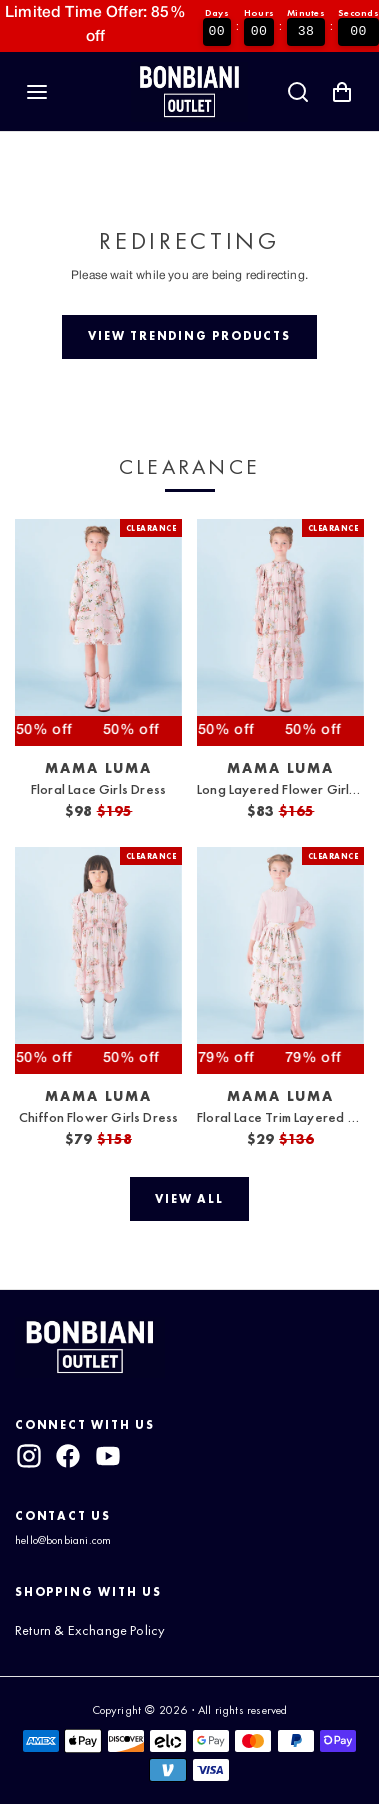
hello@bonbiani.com (63, 1540)
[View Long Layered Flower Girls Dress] (280, 632)
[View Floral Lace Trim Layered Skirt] (280, 960)
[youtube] (108, 1456)
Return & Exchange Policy (90, 1630)
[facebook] (68, 1456)
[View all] (190, 1199)
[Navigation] (37, 92)
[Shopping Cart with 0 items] (342, 92)
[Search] (298, 92)
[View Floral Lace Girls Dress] (98, 632)
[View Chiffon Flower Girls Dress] (98, 960)
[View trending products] (189, 337)
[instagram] (29, 1456)
